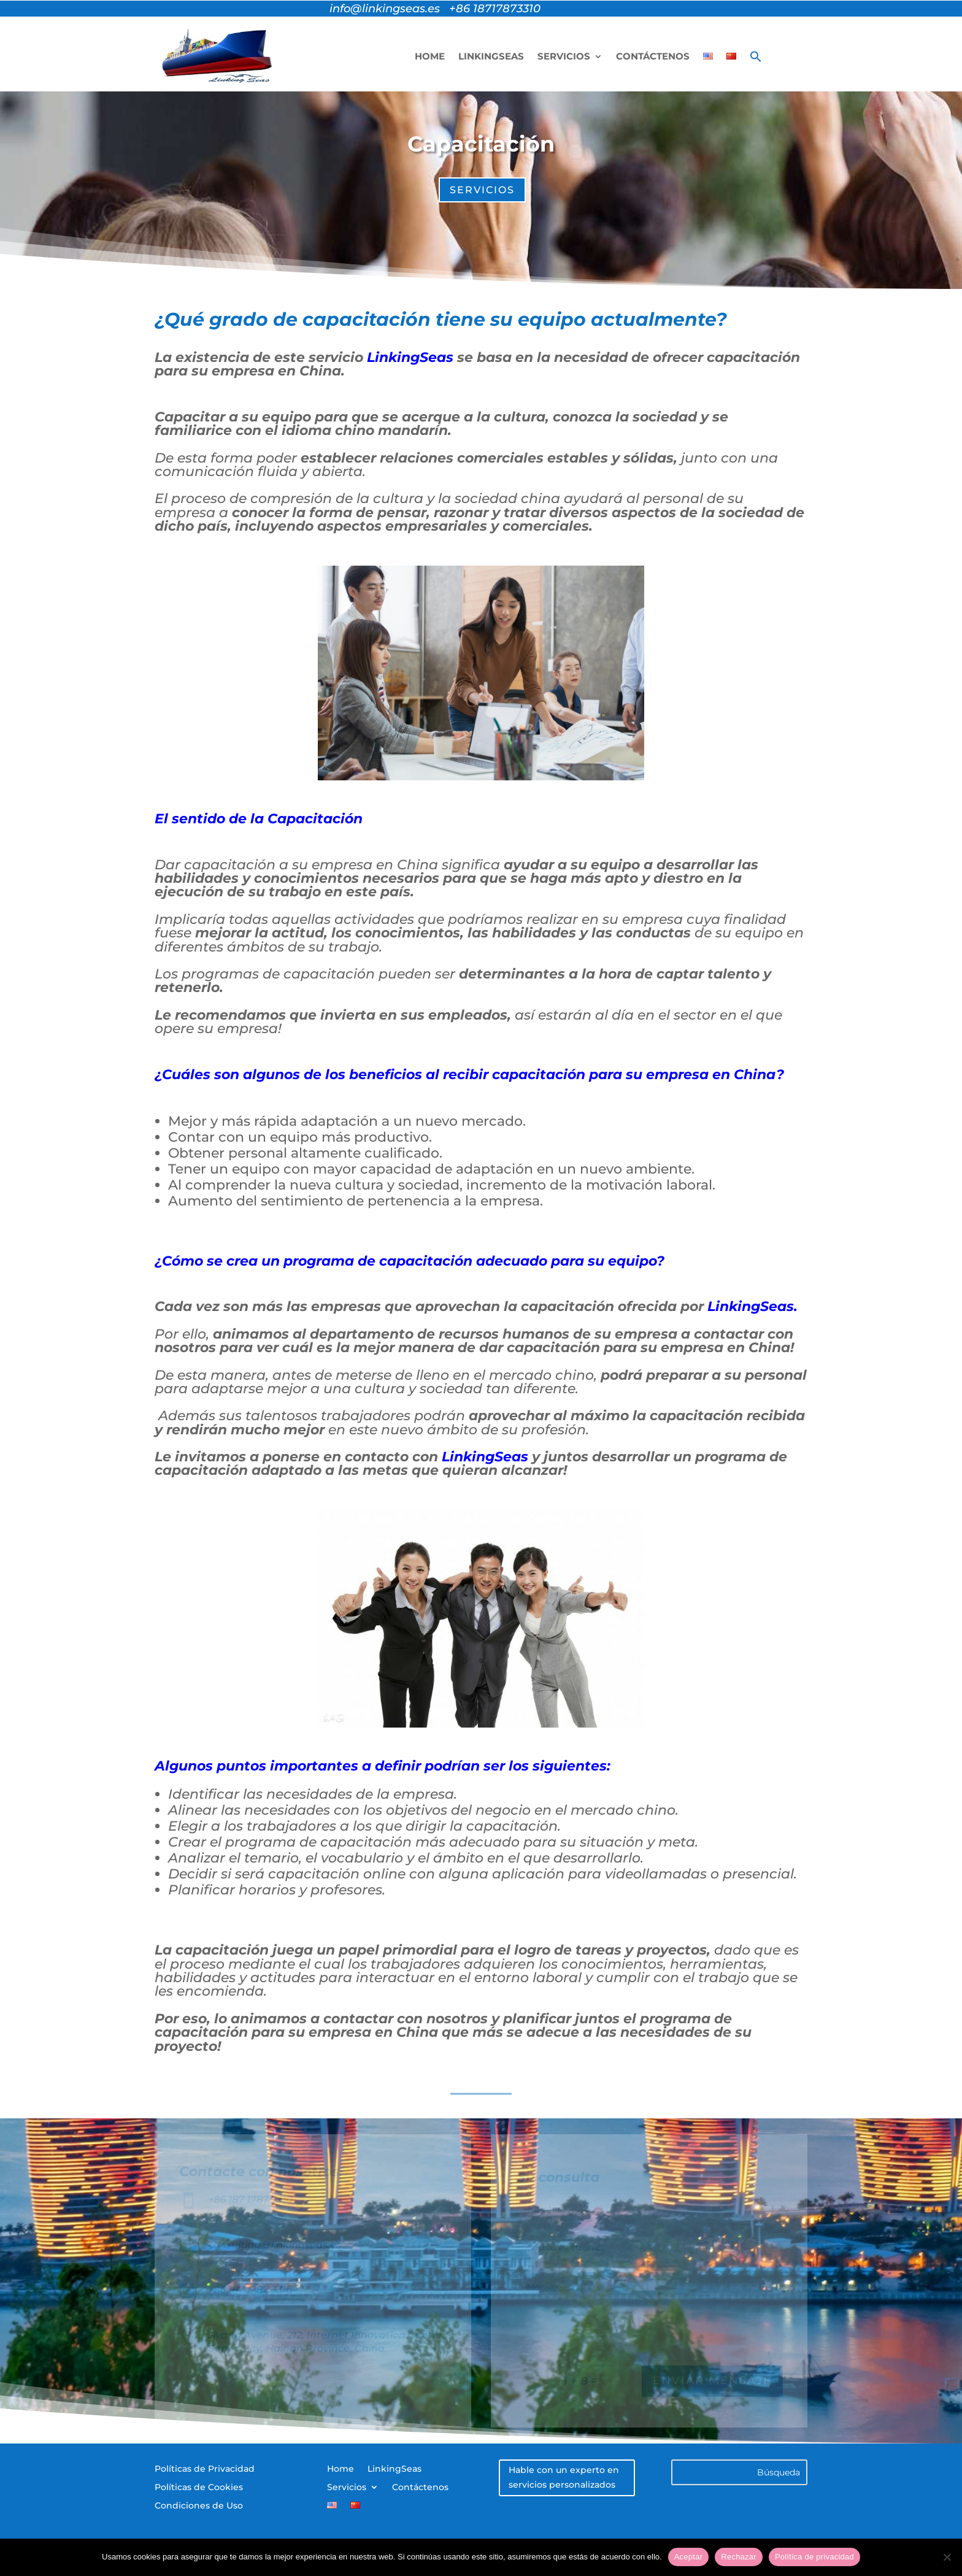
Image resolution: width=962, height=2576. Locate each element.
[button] (756, 56)
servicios (482, 190)
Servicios (563, 56)
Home (430, 56)
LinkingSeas (491, 56)
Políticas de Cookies (199, 2488)
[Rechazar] (947, 2557)
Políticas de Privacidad (205, 2469)
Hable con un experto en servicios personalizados (564, 2477)
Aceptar (688, 2556)
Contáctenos (653, 56)
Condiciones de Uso (199, 2506)
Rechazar (738, 2556)
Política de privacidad (814, 2556)
